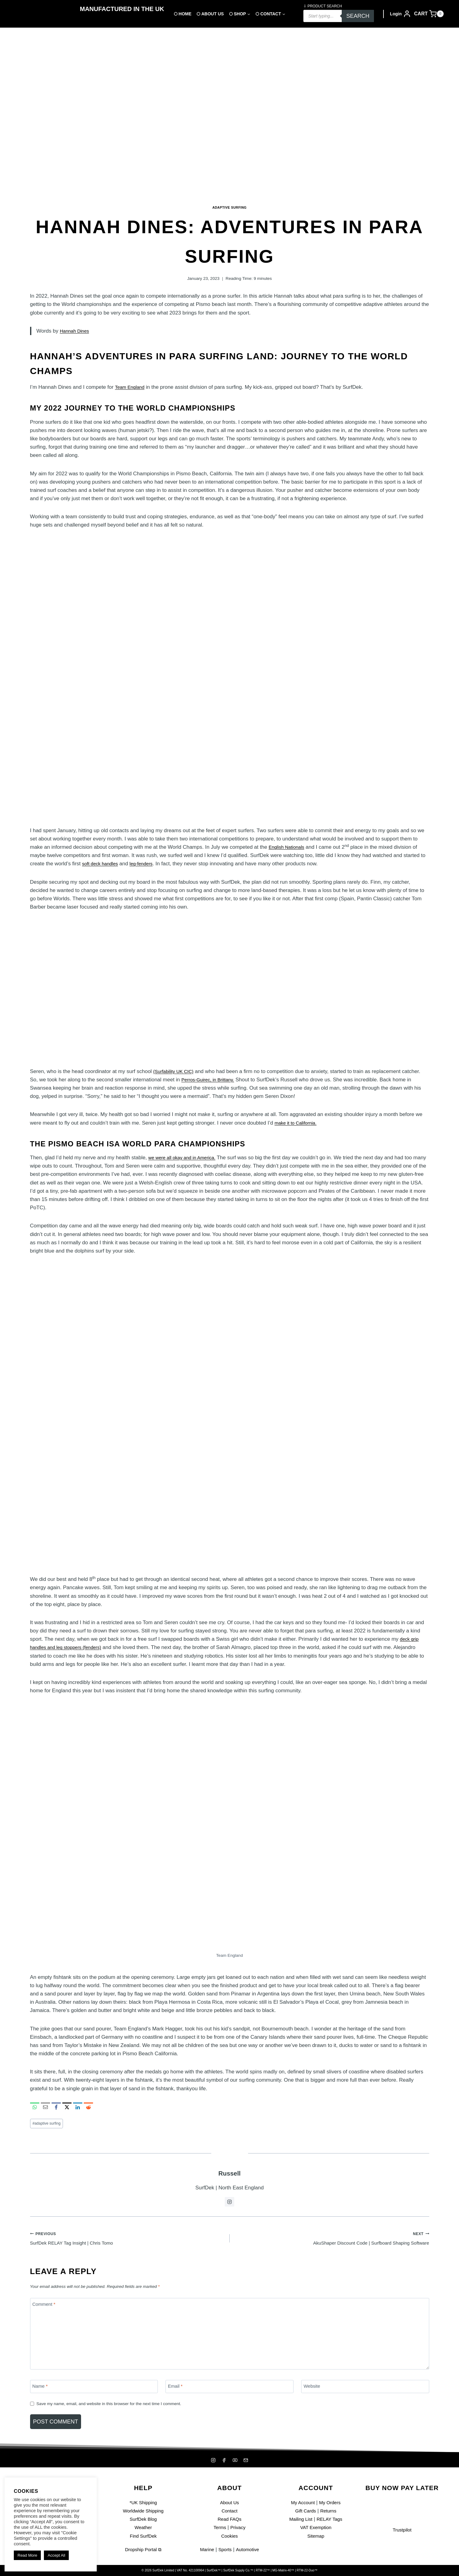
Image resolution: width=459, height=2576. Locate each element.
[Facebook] (223, 2459)
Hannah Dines (76, 331)
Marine (205, 2549)
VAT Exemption (315, 2528)
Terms (219, 2528)
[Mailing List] (247, 2459)
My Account (301, 2502)
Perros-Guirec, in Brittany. (211, 1080)
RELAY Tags (331, 2519)
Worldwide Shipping (143, 2511)
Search (357, 16)
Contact (229, 2511)
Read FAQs (229, 2519)
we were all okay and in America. (186, 1158)
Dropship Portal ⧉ (143, 2549)
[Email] (229, 2393)
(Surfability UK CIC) (176, 1071)
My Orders (331, 2502)
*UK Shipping (143, 2502)
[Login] (400, 14)
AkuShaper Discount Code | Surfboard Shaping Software (332, 2241)
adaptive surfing (49, 2124)
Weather (143, 2528)
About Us (229, 2502)
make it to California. (298, 1123)
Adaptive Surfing (229, 207)
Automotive (249, 2549)
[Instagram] (211, 2459)
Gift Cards (305, 2511)
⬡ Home (183, 13)
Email (176, 2393)
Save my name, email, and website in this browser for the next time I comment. (119, 2410)
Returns (330, 2511)
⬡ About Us (210, 13)
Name (41, 2393)
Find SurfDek (143, 2536)
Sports (224, 2549)
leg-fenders (147, 864)
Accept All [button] (56, 2555)
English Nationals (289, 847)
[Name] (94, 2393)
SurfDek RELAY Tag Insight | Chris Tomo (127, 2241)
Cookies (229, 2536)
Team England (131, 387)
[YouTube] (235, 2459)
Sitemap (315, 2536)
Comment (46, 2310)
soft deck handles (102, 864)
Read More (27, 2555)
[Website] (365, 2393)
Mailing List (299, 2519)
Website (313, 2393)
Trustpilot (402, 2530)
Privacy (238, 2528)
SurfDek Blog (143, 2519)
